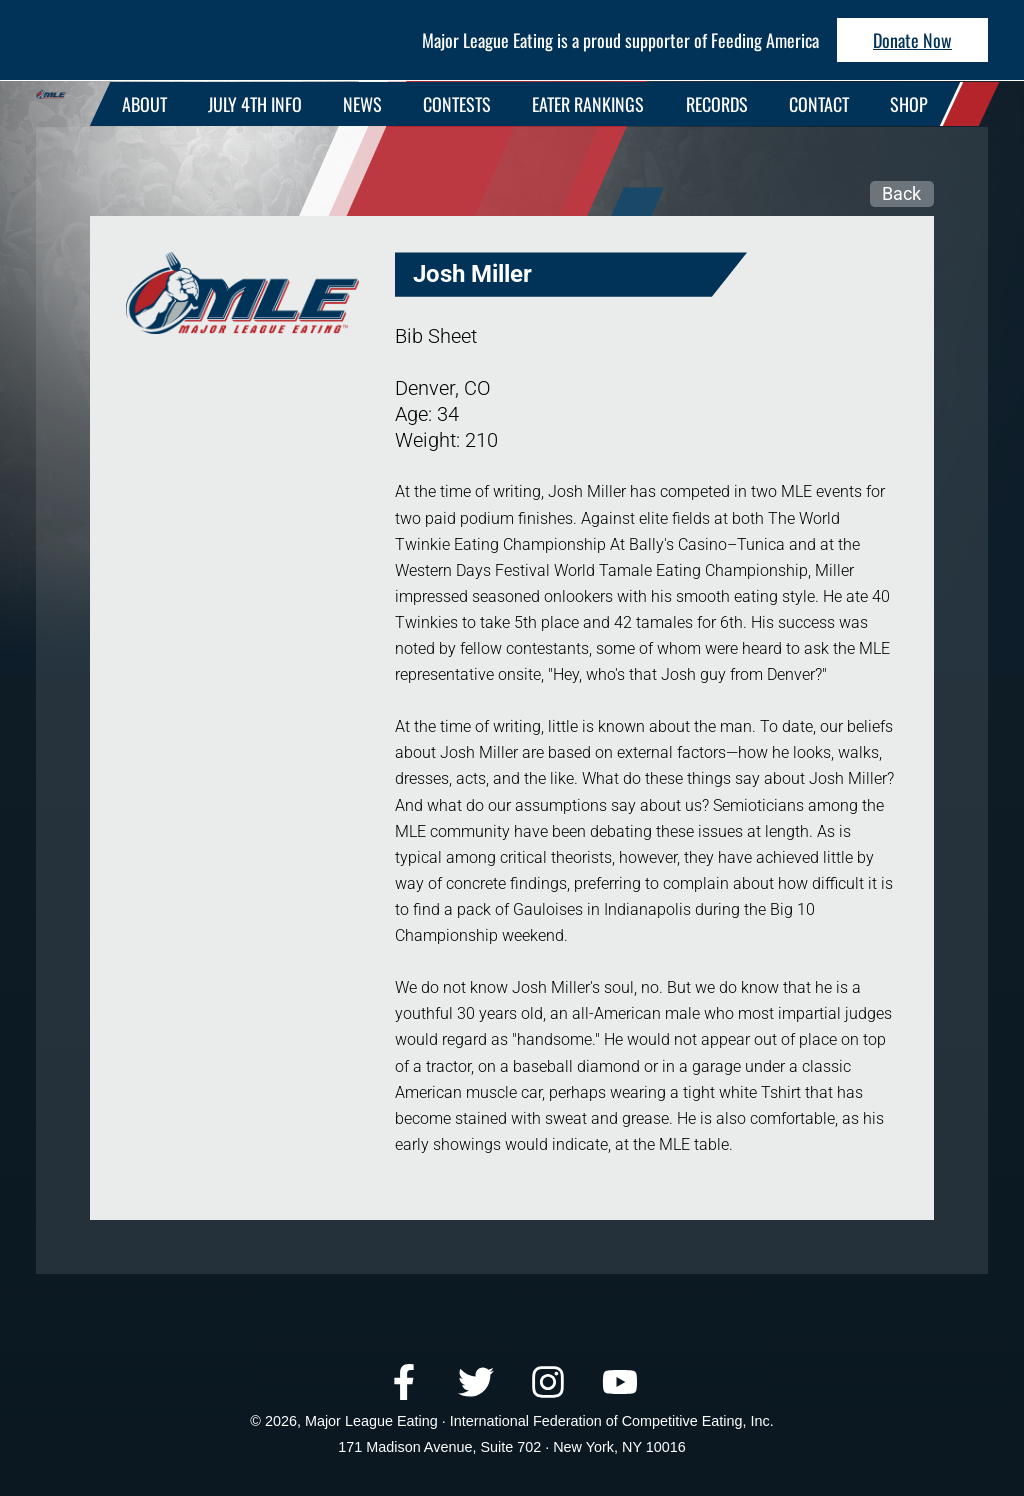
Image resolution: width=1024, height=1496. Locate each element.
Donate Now (912, 40)
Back (901, 193)
